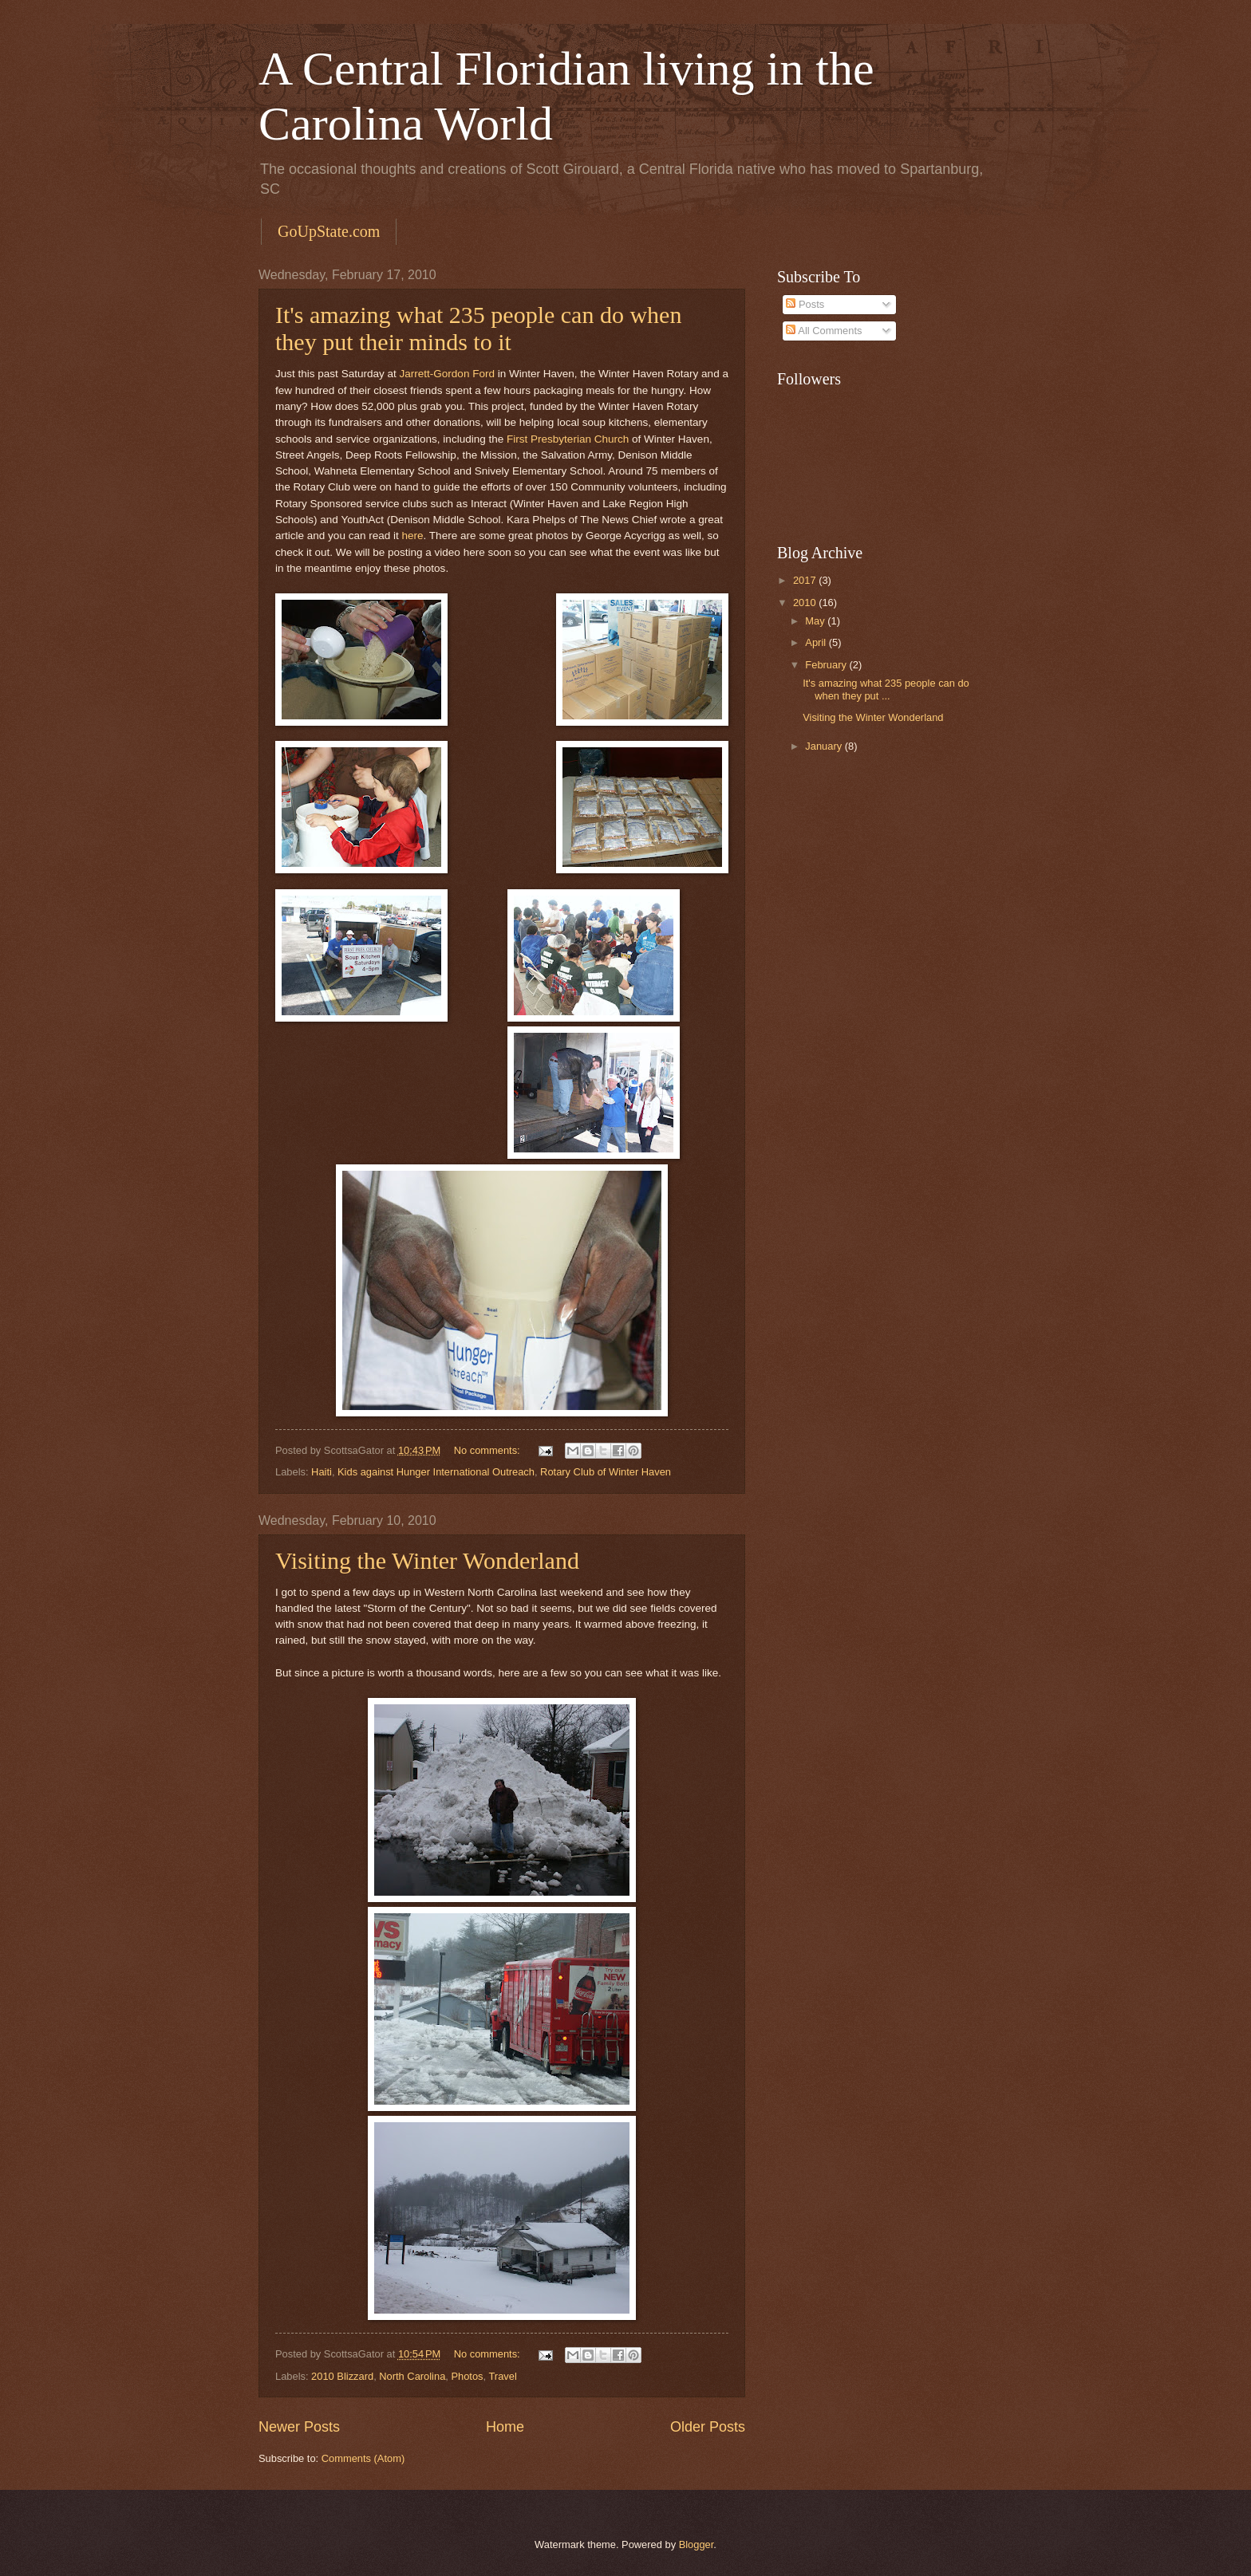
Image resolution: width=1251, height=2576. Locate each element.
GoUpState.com (329, 231)
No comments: (488, 1450)
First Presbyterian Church (568, 439)
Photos (467, 2376)
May (816, 621)
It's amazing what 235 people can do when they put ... (886, 689)
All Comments (824, 331)
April (816, 642)
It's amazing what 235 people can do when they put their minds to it (478, 328)
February (827, 665)
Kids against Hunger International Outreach (436, 1472)
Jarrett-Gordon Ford (447, 374)
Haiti (321, 1472)
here (413, 536)
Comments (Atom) (363, 2458)
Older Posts (707, 2427)
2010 (806, 603)
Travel (502, 2376)
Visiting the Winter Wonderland (427, 1560)
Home (505, 2427)
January (824, 746)
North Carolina (412, 2376)
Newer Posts (299, 2427)
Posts (805, 304)
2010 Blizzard (342, 2376)
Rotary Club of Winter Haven (605, 1472)
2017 (806, 580)
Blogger (696, 2544)
